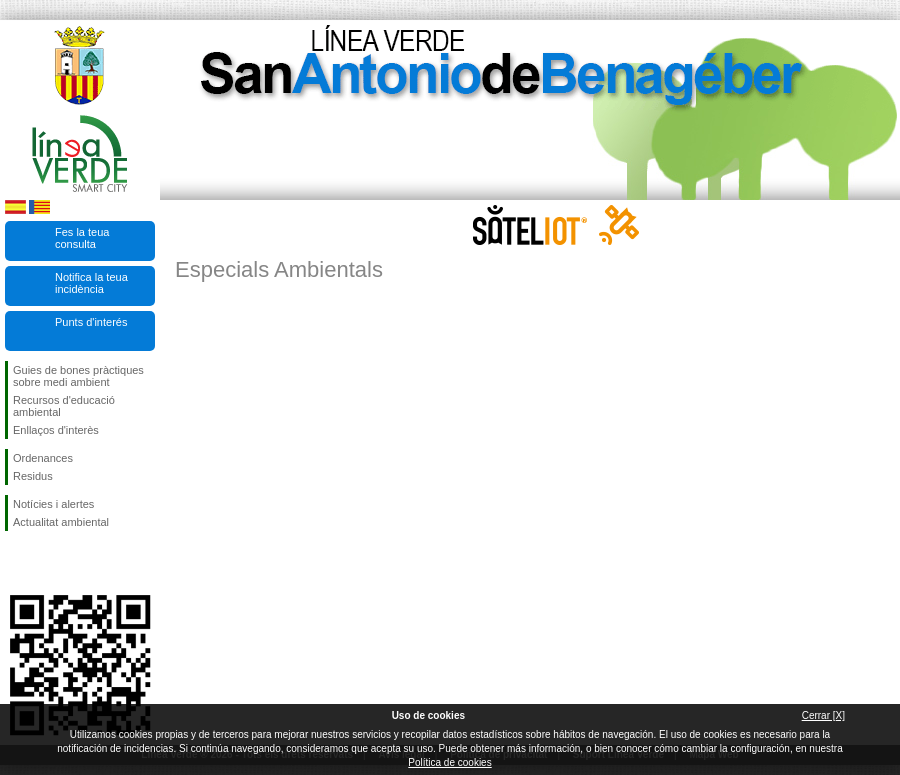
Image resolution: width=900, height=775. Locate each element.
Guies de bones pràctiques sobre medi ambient (78, 376)
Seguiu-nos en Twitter (50, 563)
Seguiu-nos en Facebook (17, 563)
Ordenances (43, 458)
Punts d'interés (91, 322)
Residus (33, 476)
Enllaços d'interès (56, 430)
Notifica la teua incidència (91, 283)
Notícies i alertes (53, 504)
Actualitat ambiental (61, 522)
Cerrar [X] (823, 715)
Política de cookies (449, 762)
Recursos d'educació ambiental (64, 406)
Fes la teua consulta (82, 238)
